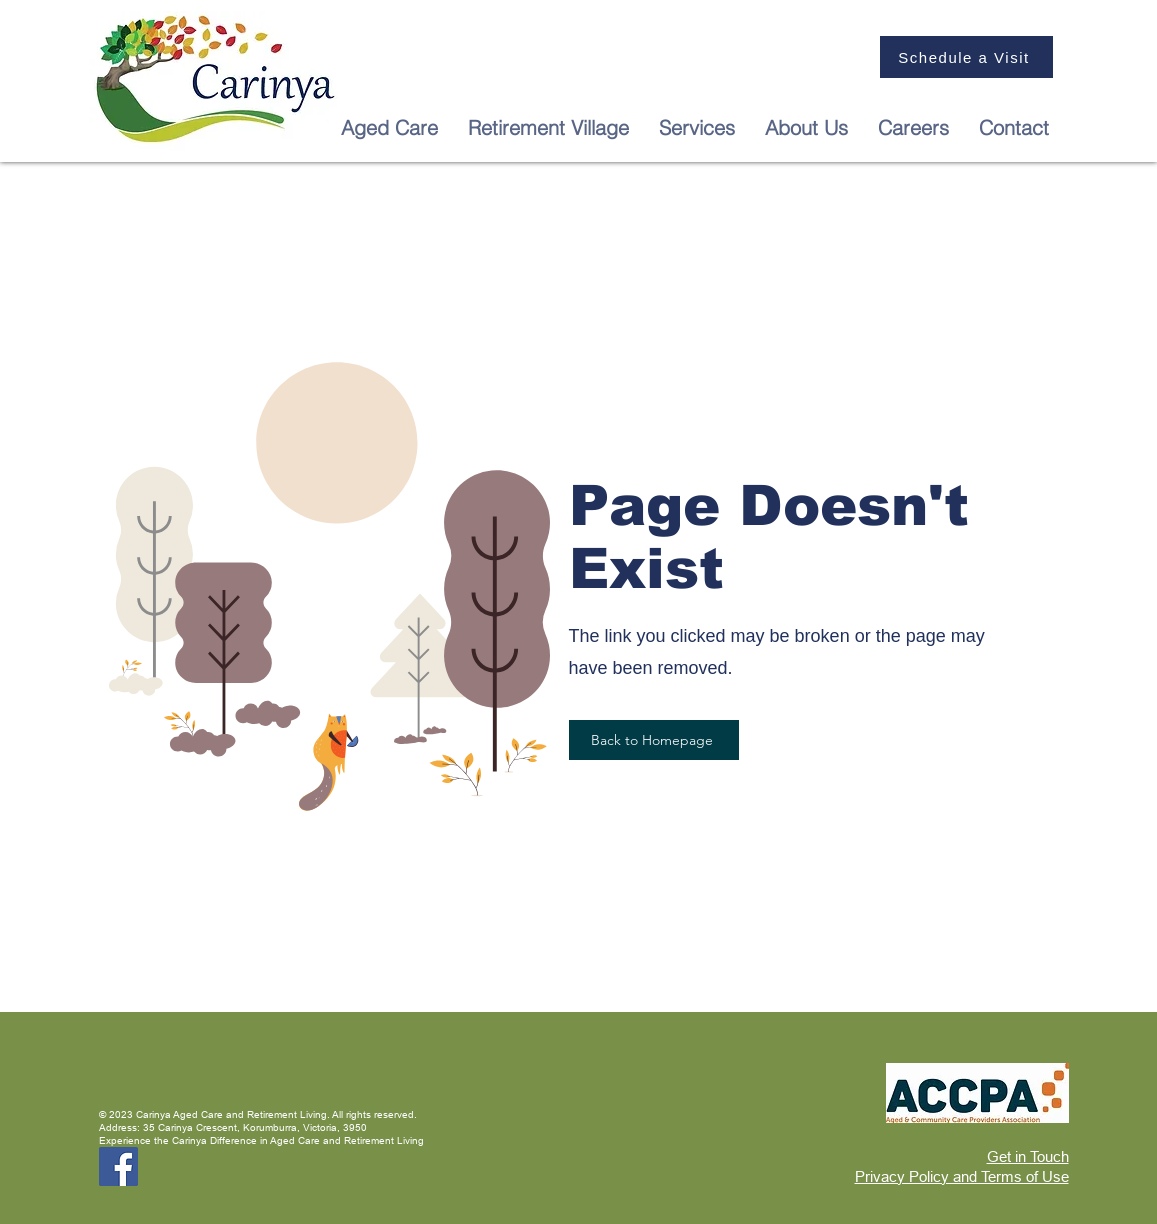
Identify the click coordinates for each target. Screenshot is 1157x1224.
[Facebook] (118, 1166)
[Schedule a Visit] (966, 57)
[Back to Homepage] (654, 740)
